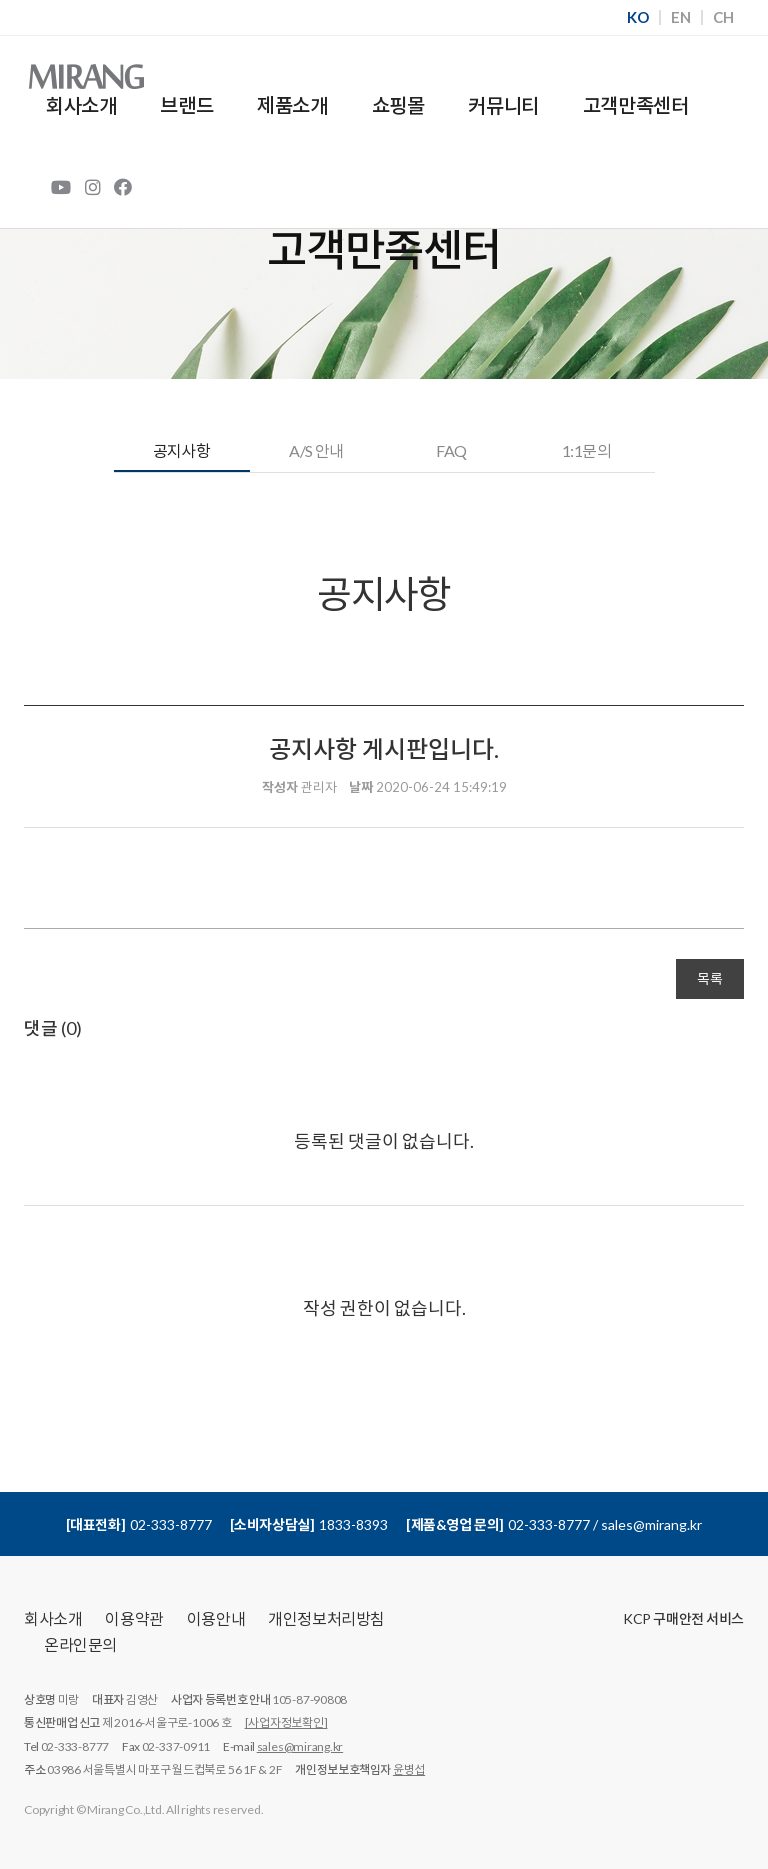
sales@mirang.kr (300, 1746)
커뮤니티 (503, 105)
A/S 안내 (316, 450)
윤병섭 (409, 1769)
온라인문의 (80, 1644)
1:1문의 (586, 450)
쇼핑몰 (398, 105)
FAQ (451, 450)
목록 (710, 978)
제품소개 (292, 105)
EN (681, 17)
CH (723, 17)
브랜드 (186, 105)
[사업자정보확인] (286, 1722)
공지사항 (182, 450)
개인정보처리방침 (326, 1618)
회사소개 (81, 105)
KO (638, 17)
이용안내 (216, 1618)
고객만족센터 (636, 105)
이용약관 (134, 1618)
